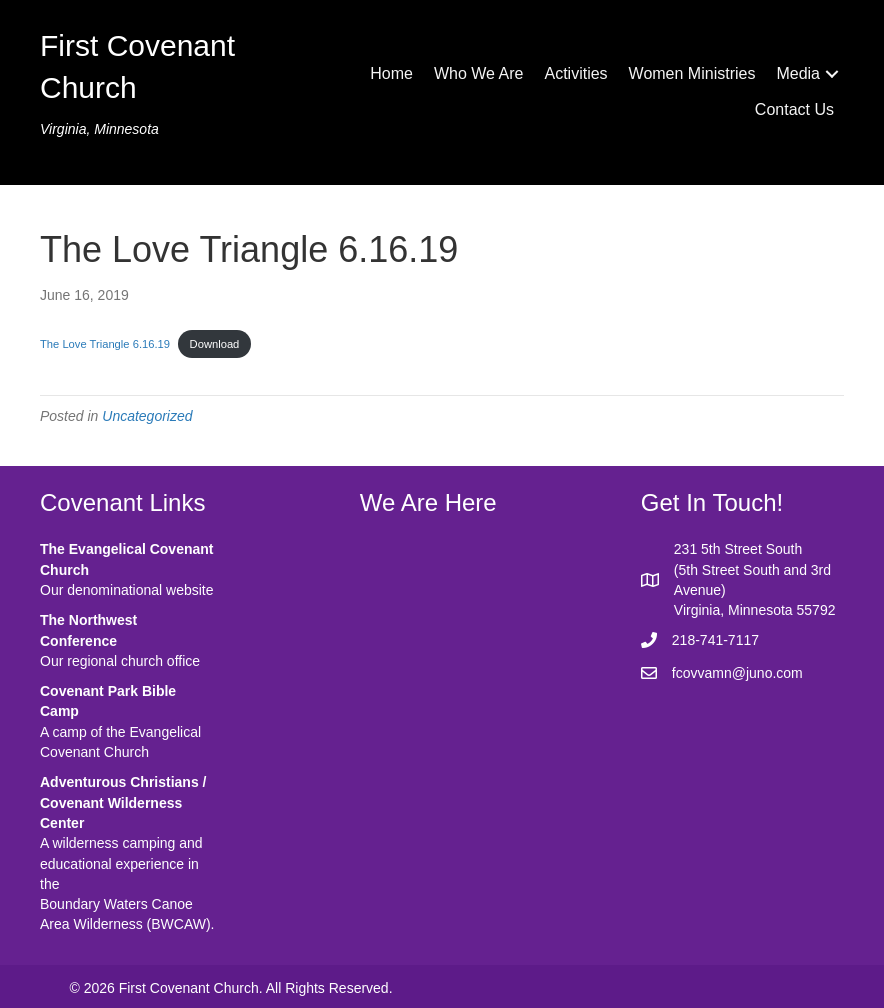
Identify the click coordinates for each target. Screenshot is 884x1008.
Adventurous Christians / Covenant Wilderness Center (123, 802)
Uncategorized (147, 416)
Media (798, 73)
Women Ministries (692, 73)
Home (391, 73)
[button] (832, 74)
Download (215, 344)
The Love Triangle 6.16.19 (105, 344)
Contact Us (794, 109)
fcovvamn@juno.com (737, 673)
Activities (575, 73)
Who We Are (479, 73)
